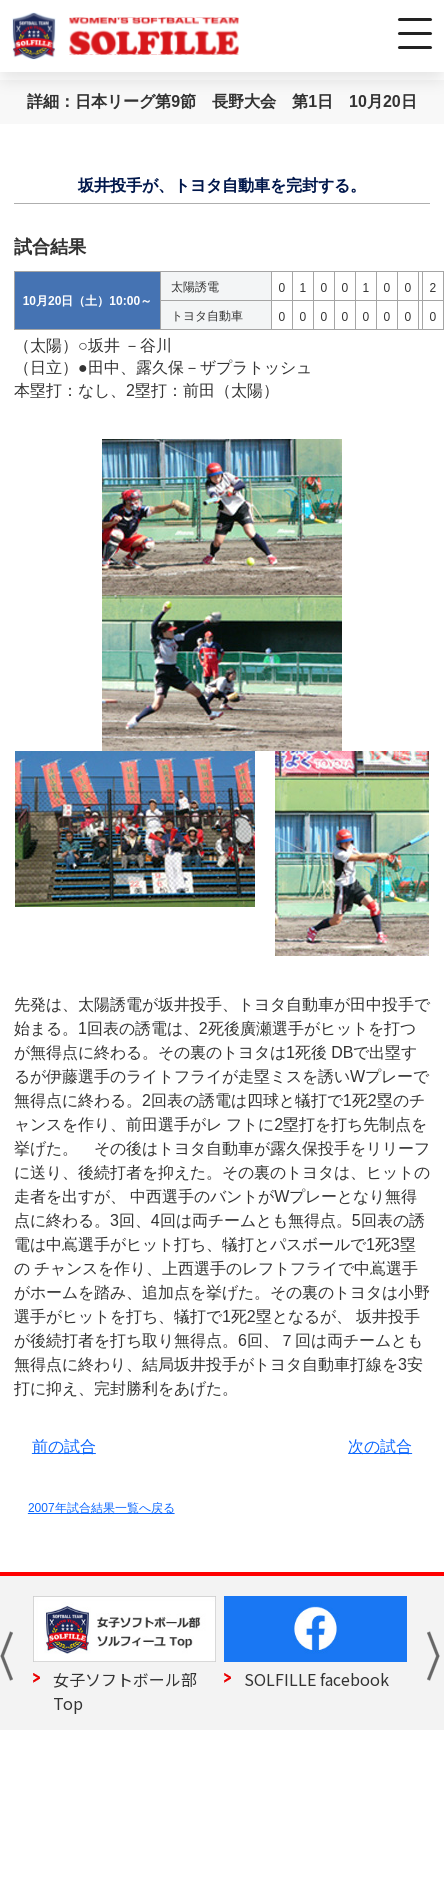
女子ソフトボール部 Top (125, 1691)
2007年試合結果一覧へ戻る (101, 1508)
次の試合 (380, 1446)
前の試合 (64, 1446)
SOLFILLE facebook (316, 1679)
